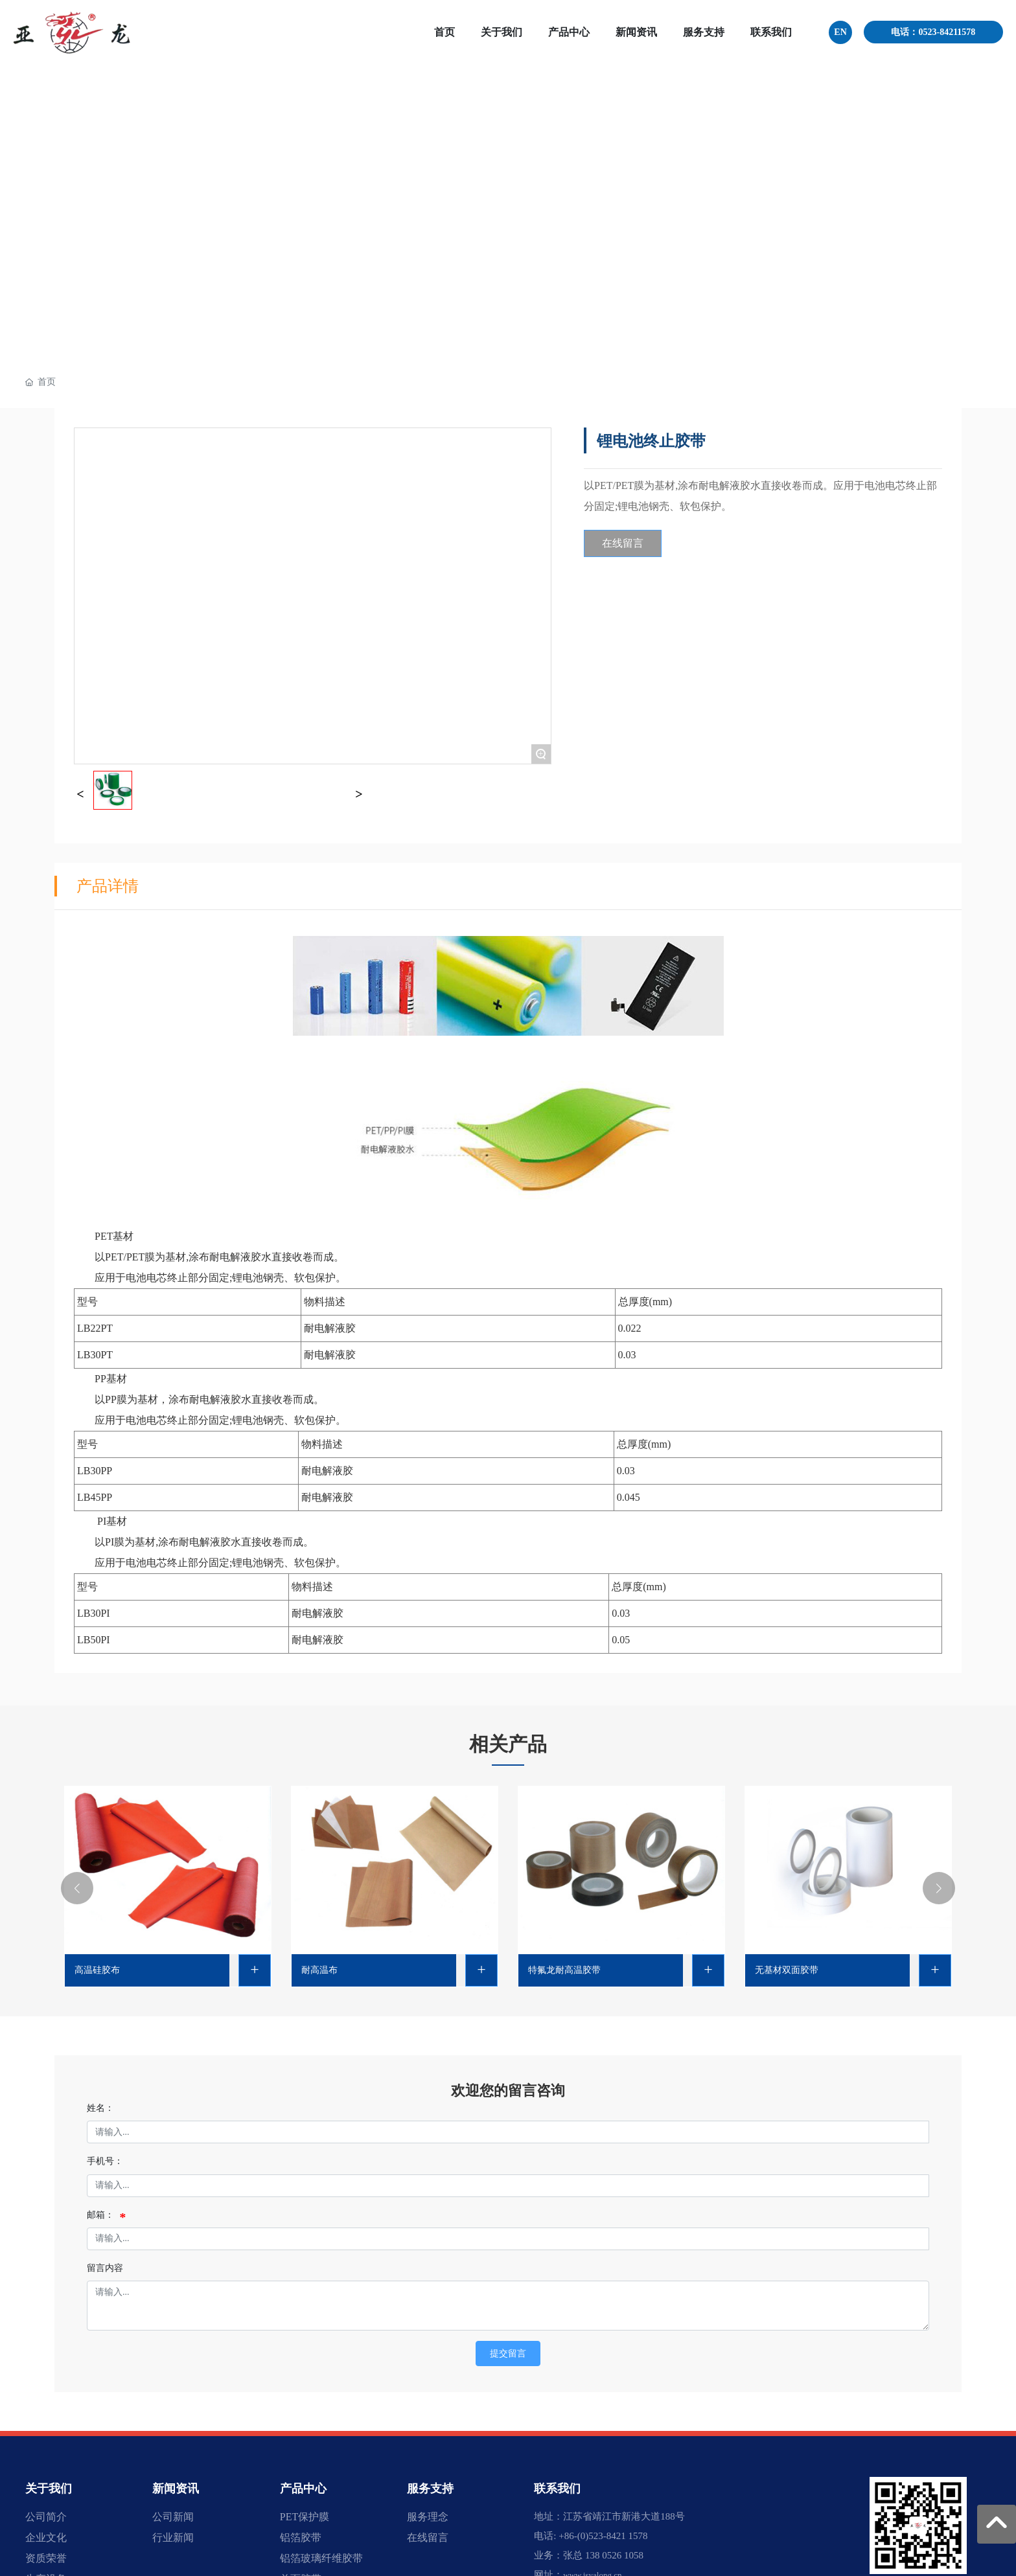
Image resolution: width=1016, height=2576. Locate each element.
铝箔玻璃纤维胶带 (321, 2558)
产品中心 (303, 2488)
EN (840, 32)
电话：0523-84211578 (933, 32)
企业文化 (46, 2537)
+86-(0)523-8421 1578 (603, 2536)
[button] (77, 1888)
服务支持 (430, 2488)
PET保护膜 (304, 2516)
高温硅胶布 (97, 1970)
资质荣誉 (46, 2558)
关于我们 (48, 2488)
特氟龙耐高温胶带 (564, 1970)
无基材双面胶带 (786, 1970)
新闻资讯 (175, 2488)
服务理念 (427, 2516)
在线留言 (427, 2537)
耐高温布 (319, 1970)
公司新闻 (173, 2516)
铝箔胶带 (300, 2537)
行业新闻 (173, 2537)
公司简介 (46, 2516)
